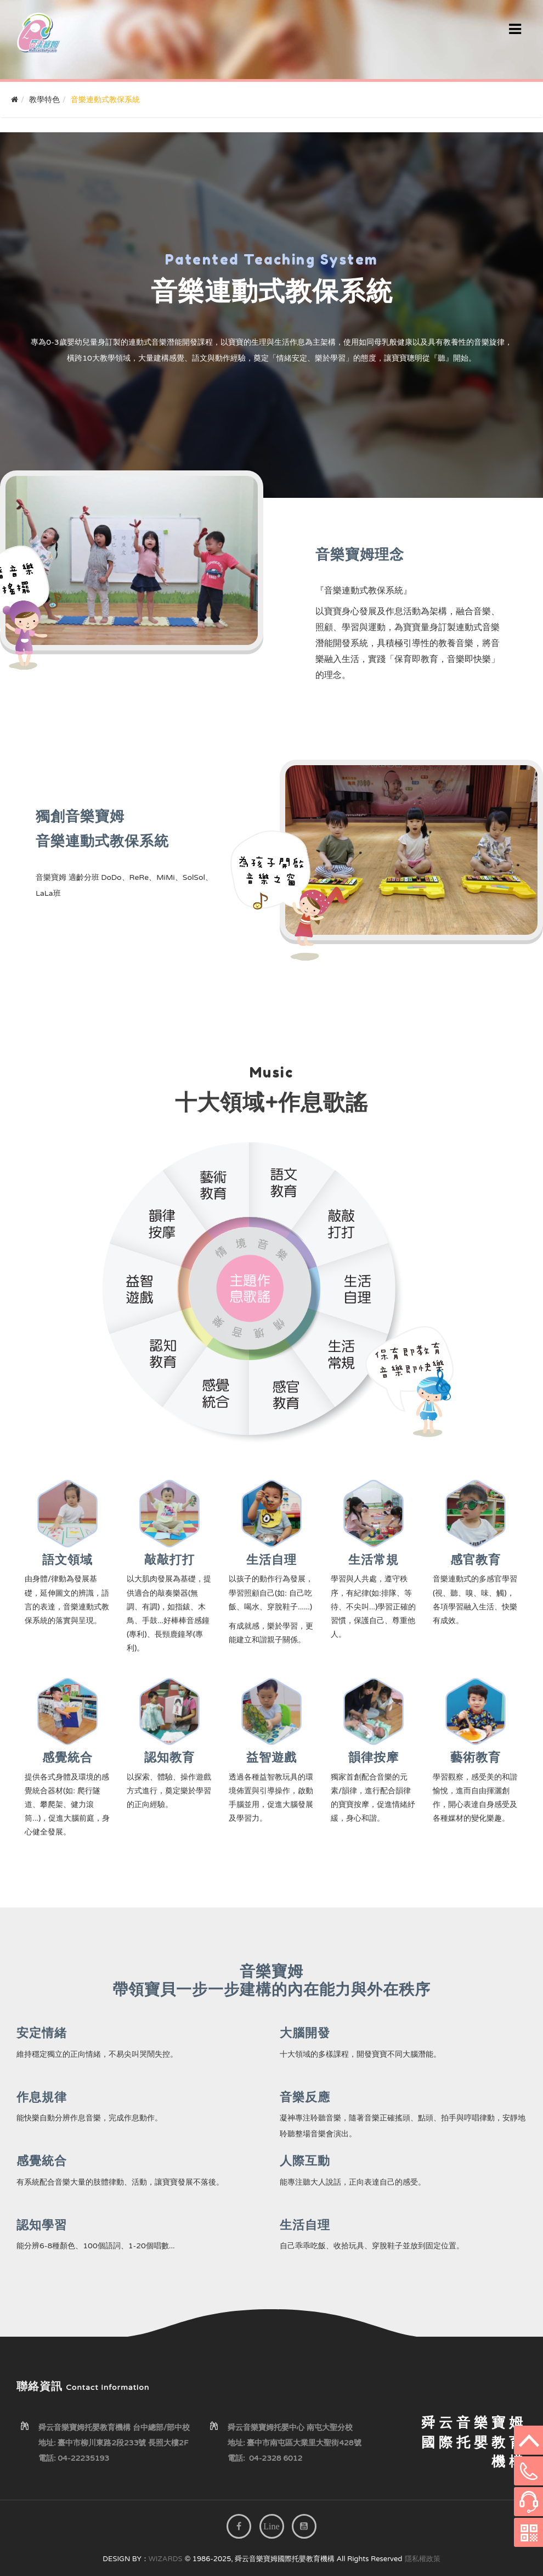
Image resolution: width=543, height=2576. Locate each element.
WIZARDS (166, 2559)
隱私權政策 (422, 2559)
